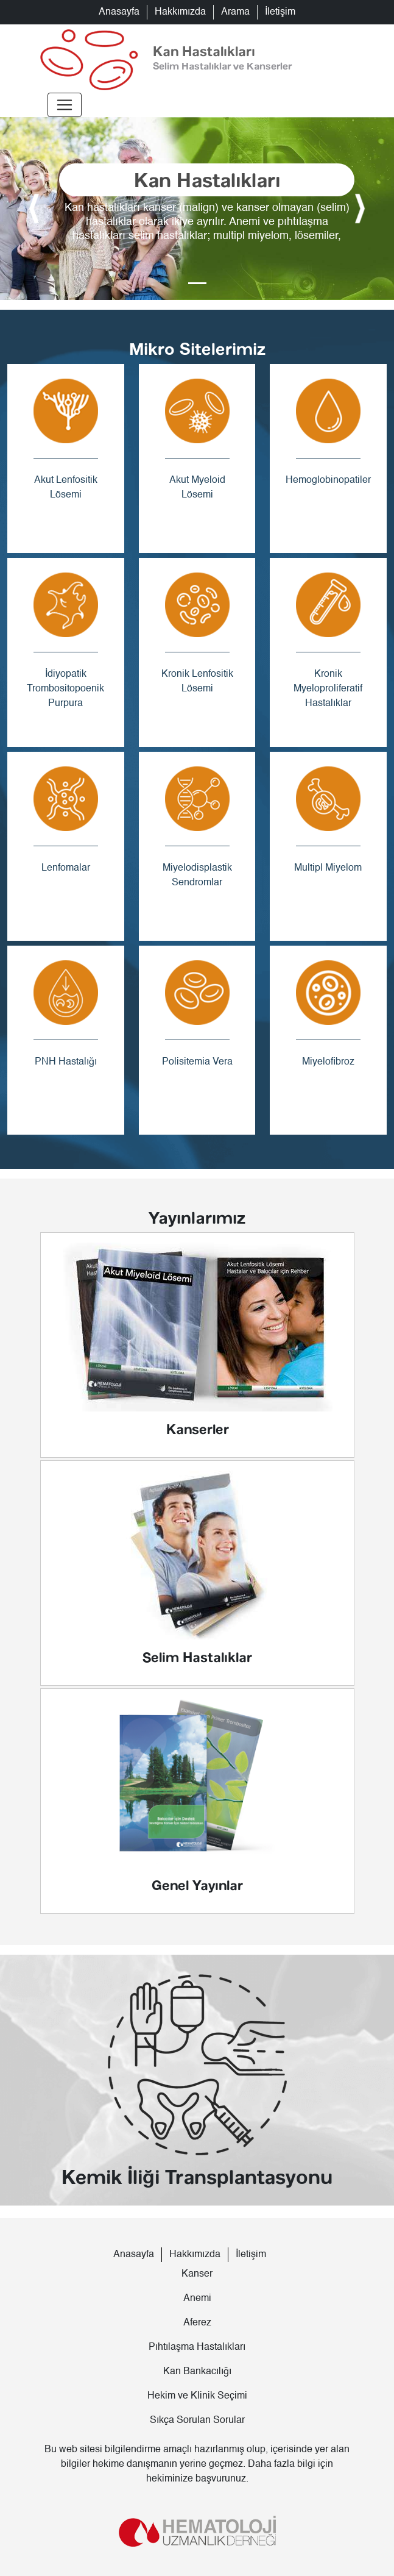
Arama (235, 12)
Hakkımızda (180, 12)
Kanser (197, 2274)
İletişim (280, 12)
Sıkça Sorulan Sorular (197, 2420)
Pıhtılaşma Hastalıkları (197, 2347)
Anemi (197, 2298)
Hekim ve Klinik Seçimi (197, 2396)
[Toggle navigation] (64, 105)
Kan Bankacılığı (197, 2372)
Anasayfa (119, 12)
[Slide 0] (197, 283)
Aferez (197, 2323)
